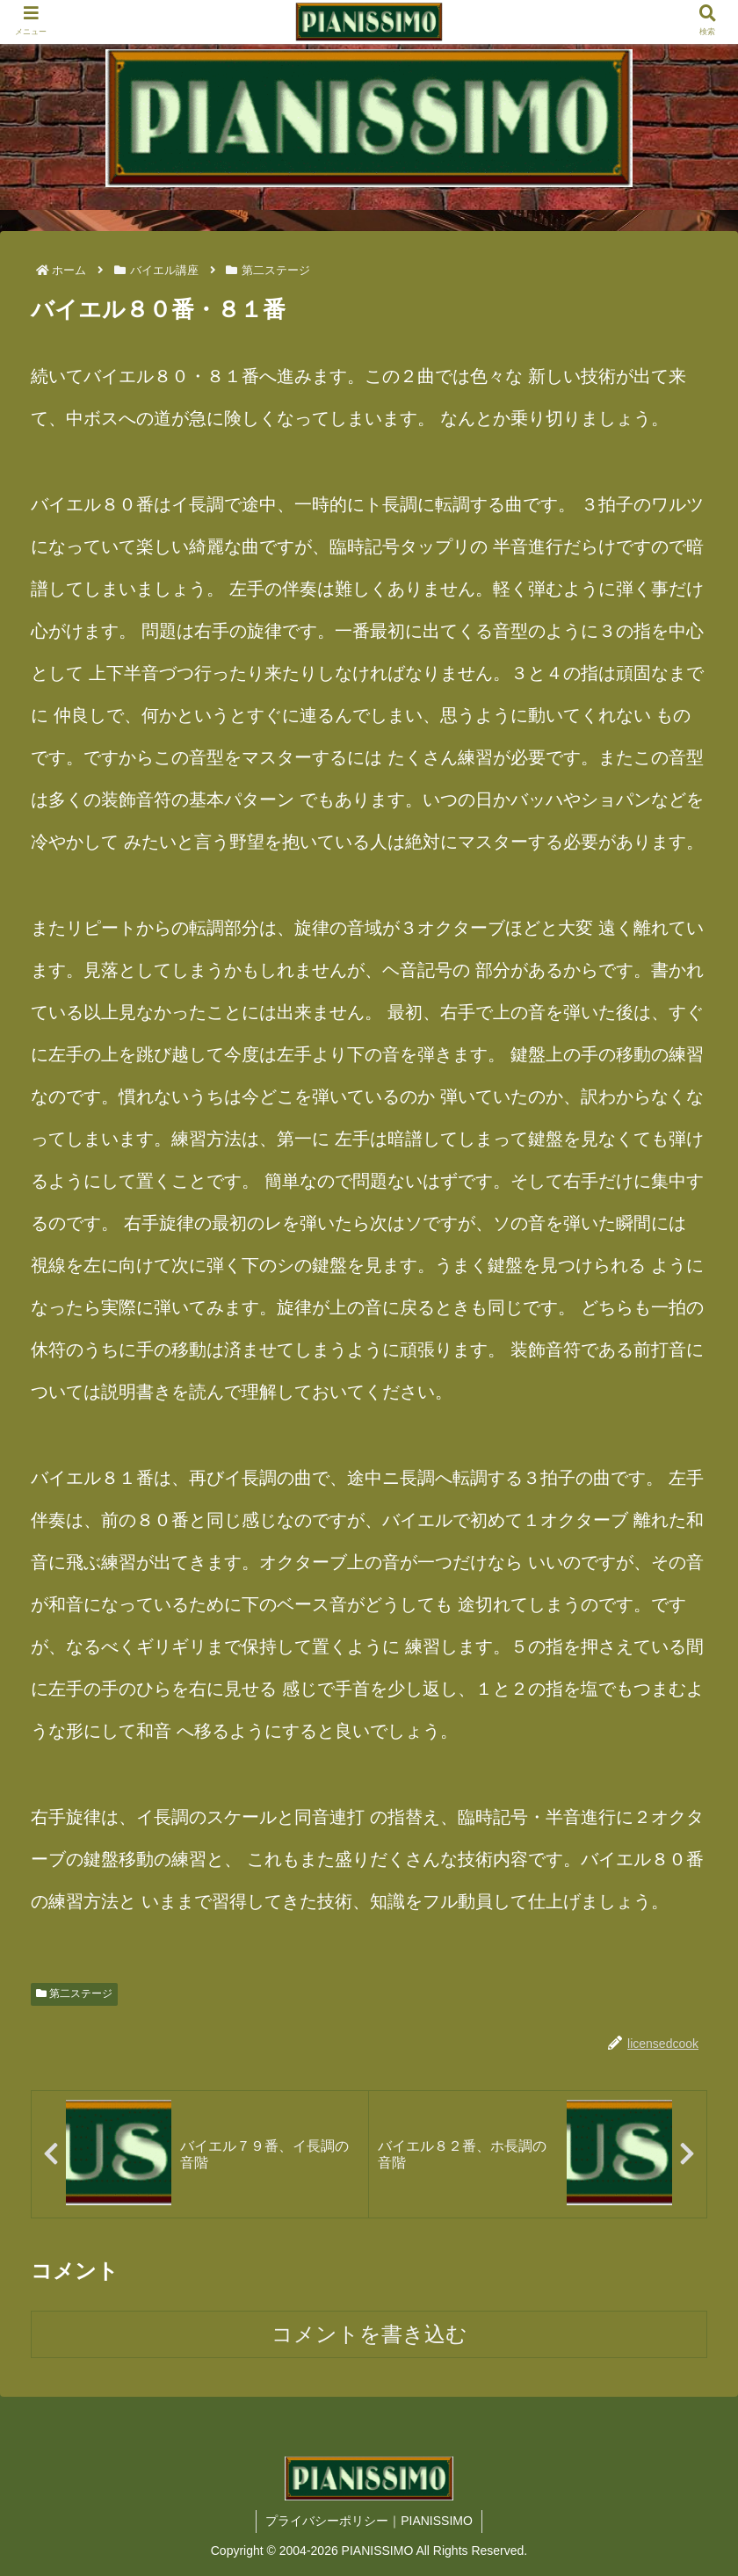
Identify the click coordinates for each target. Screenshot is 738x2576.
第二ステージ (74, 1993)
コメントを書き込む (369, 2334)
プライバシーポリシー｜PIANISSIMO (369, 2521)
